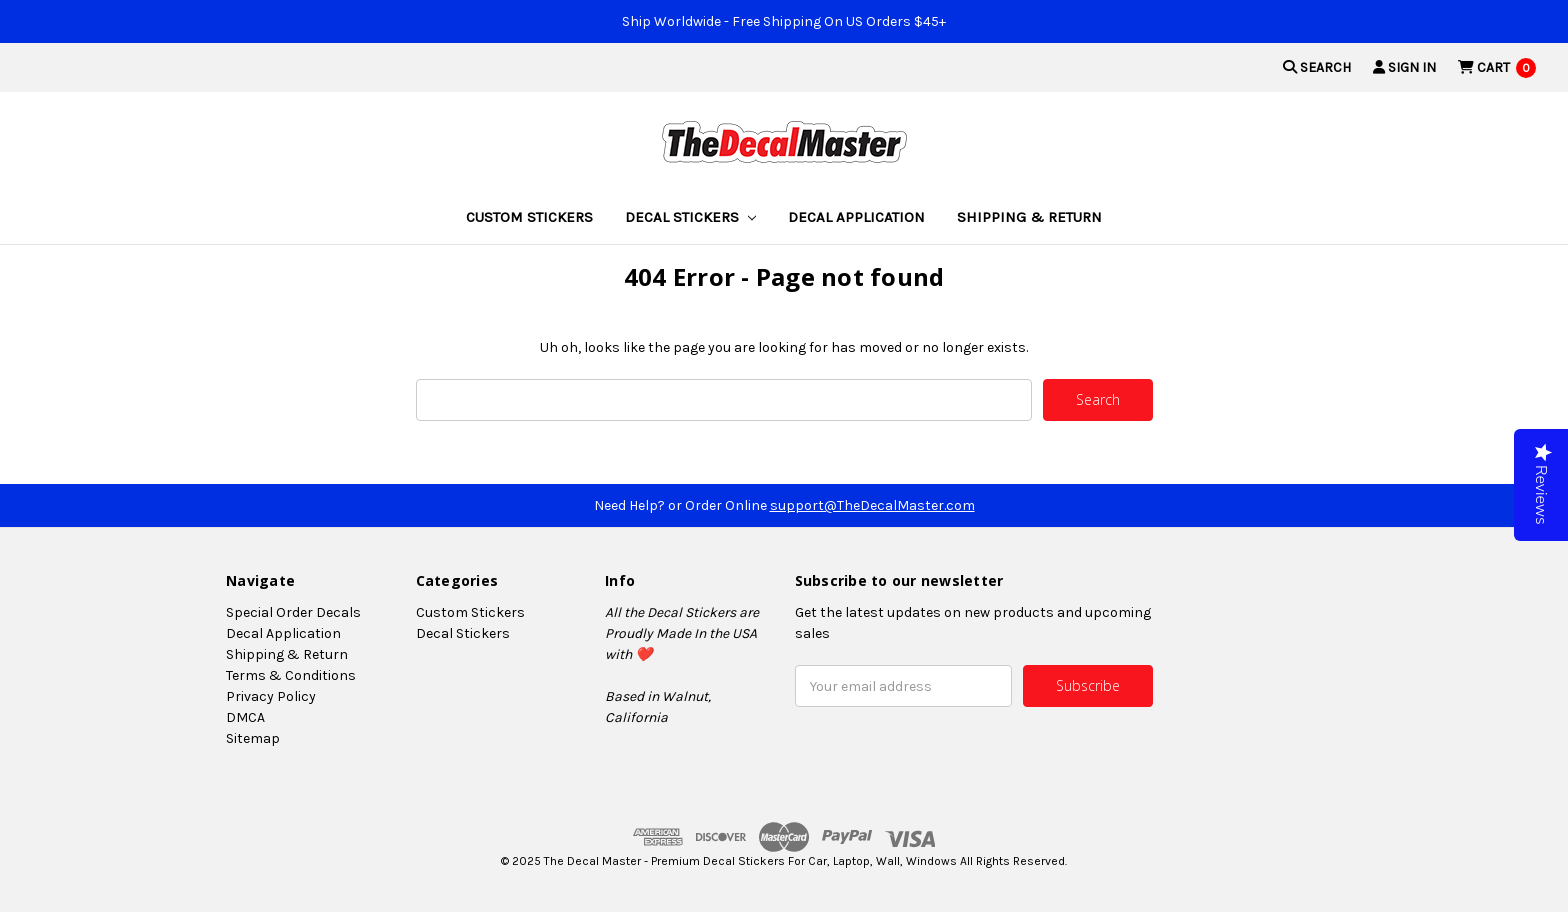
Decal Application (856, 217)
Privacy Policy (271, 696)
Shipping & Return (1029, 217)
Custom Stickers (529, 217)
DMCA (245, 717)
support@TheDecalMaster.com (872, 505)
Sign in (1404, 67)
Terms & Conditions (291, 675)
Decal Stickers (690, 217)
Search (1317, 67)
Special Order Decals (293, 612)
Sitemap (253, 738)
